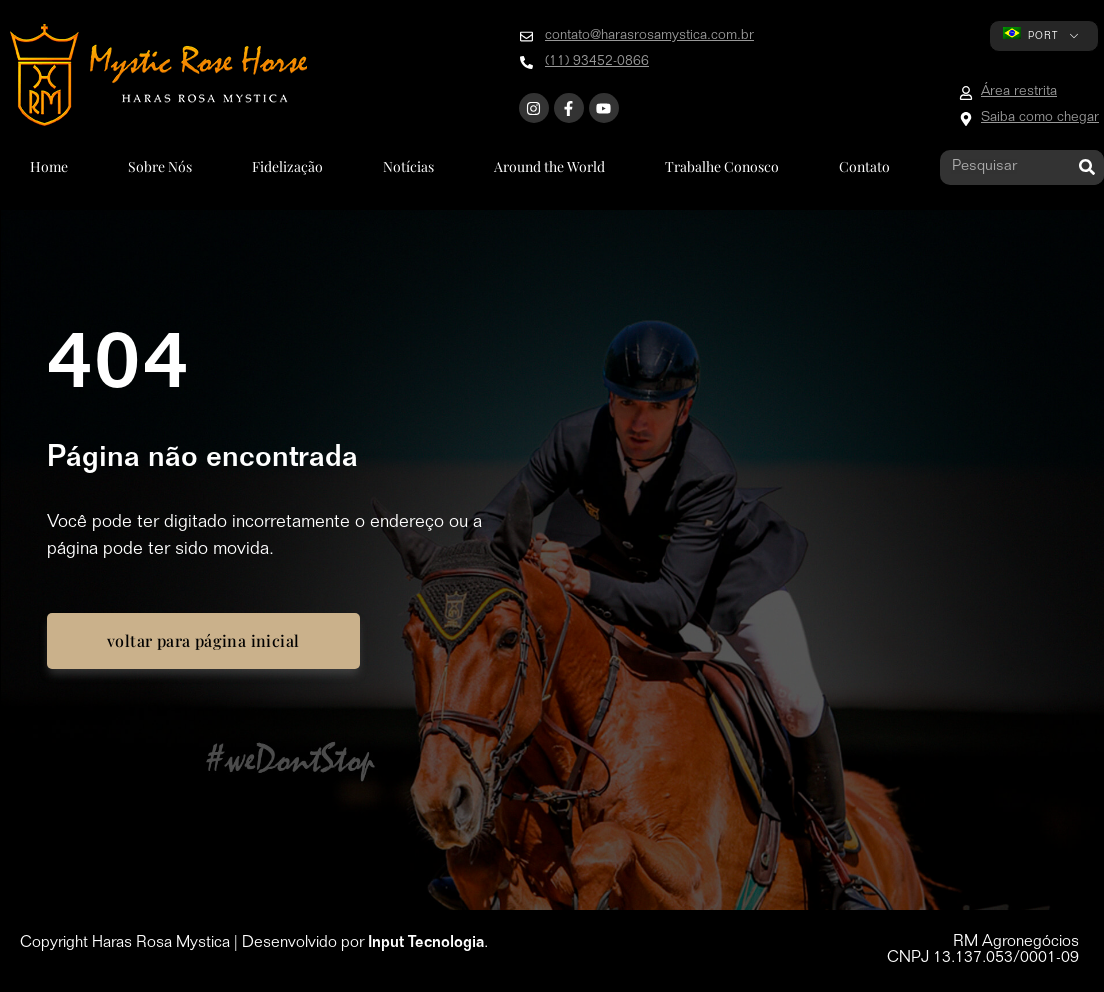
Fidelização (287, 166)
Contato (864, 166)
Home (49, 166)
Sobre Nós (160, 166)
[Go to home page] (158, 75)
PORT (1030, 34)
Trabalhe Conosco (722, 166)
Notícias (408, 166)
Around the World (549, 166)
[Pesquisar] (1086, 167)
